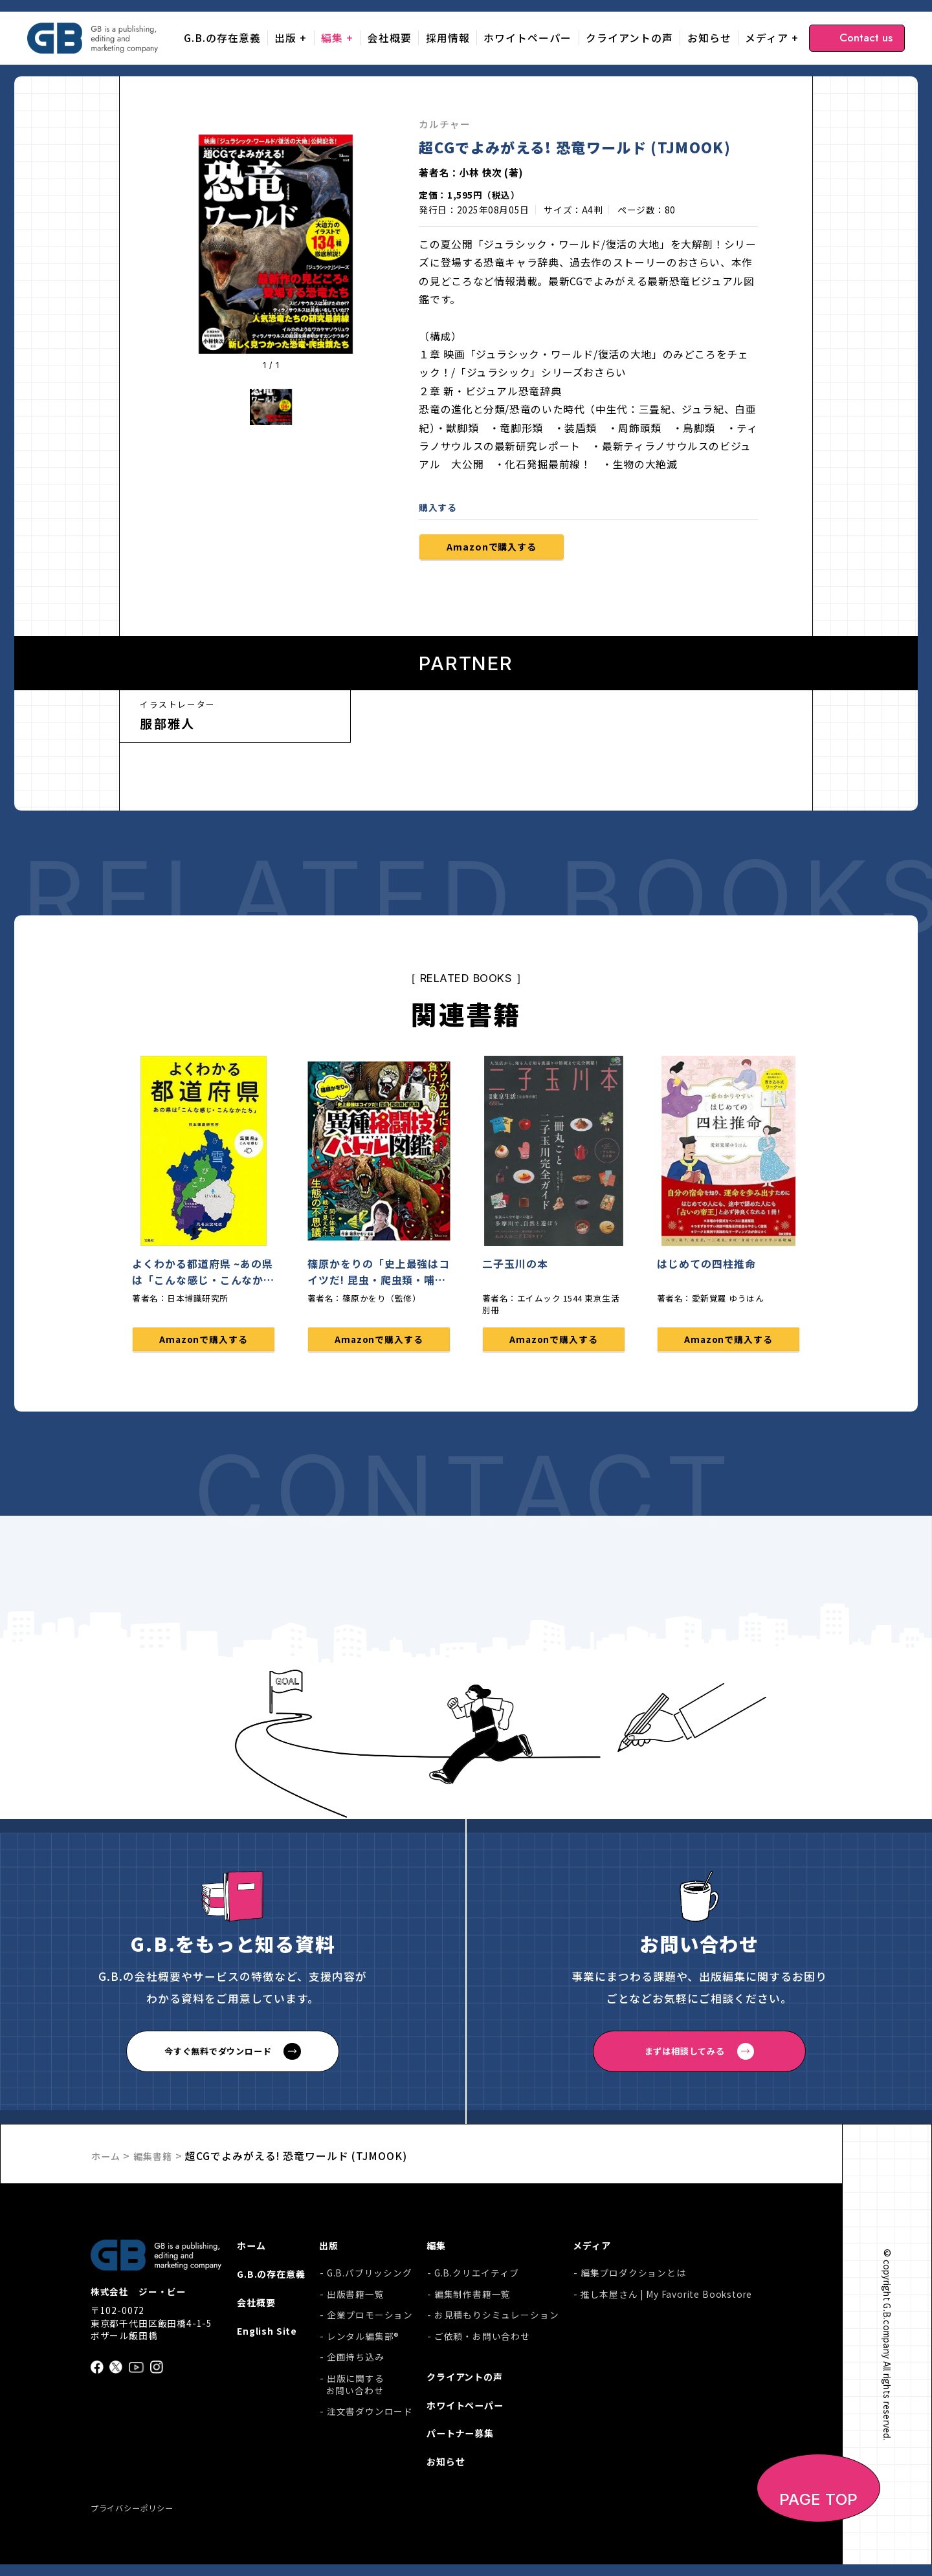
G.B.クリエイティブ (479, 2278)
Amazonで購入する (500, 548)
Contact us (866, 37)
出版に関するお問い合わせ (360, 2389)
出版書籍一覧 (360, 2299)
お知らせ (709, 37)
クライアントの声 (629, 37)
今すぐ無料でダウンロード (218, 2055)
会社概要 (390, 37)
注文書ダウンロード (374, 2416)
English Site (268, 2340)
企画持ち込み (360, 2362)
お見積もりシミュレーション (499, 2320)
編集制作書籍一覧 (475, 2299)
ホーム (107, 2159)
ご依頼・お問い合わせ (485, 2341)
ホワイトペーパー (527, 37)
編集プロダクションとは (633, 2278)
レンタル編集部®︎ (368, 2341)
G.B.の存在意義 (222, 37)
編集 (332, 37)
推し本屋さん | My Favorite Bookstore (667, 2299)
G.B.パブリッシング (374, 2278)
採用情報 (448, 37)
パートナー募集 (467, 2442)
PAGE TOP (818, 2512)
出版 (285, 37)
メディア (766, 37)
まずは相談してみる (684, 2055)
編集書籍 (159, 2159)
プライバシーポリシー (138, 2519)
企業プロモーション (374, 2320)
